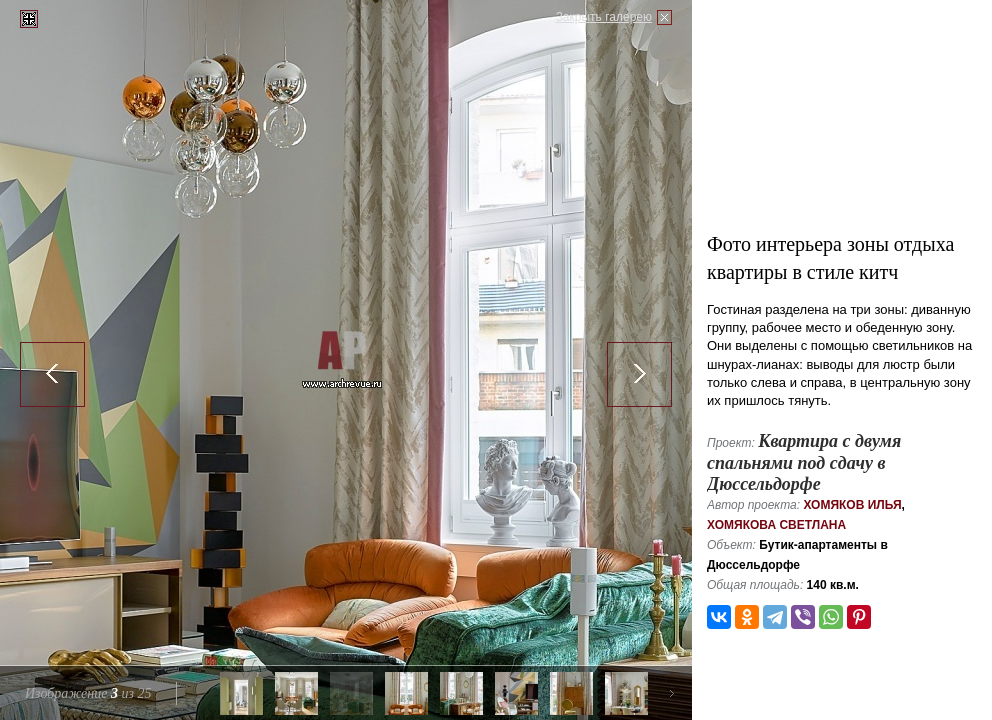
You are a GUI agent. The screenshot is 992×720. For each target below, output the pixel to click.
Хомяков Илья (852, 505)
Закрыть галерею (604, 17)
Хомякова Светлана (776, 525)
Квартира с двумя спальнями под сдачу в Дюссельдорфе (804, 462)
